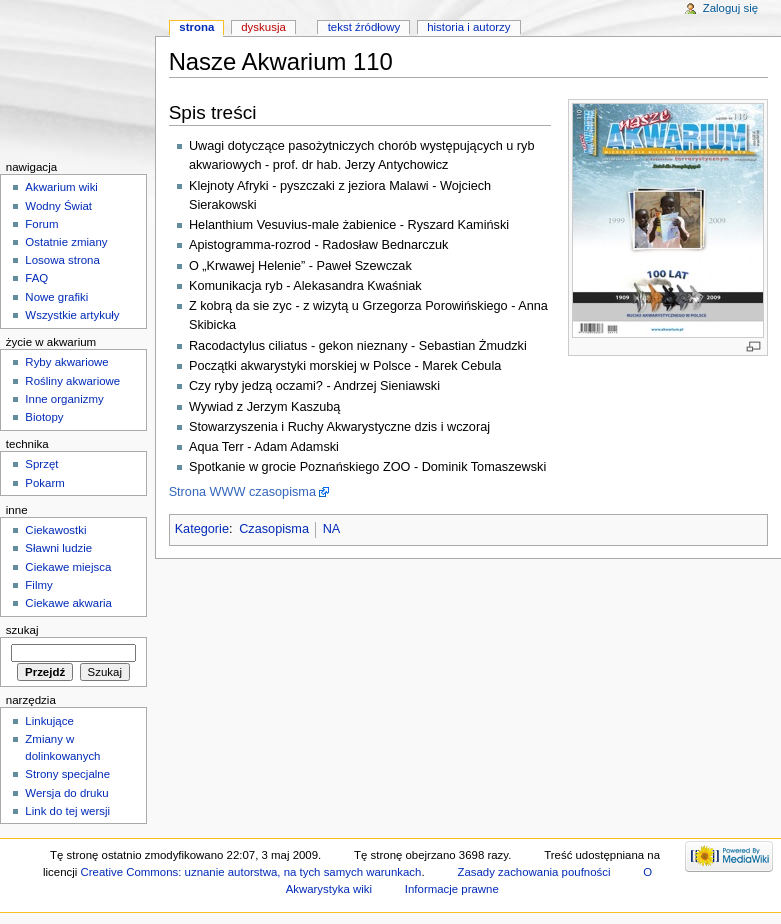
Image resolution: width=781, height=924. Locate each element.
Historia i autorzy (468, 27)
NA (332, 529)
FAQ (36, 278)
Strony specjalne (67, 774)
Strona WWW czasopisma (242, 492)
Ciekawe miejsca (68, 567)
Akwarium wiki (61, 187)
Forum (41, 224)
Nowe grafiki (56, 297)
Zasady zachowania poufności (533, 872)
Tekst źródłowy (364, 27)
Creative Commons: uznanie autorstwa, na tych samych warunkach (250, 872)
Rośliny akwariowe (72, 381)
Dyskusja (263, 27)
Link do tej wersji (67, 811)
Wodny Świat (58, 206)
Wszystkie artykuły (72, 315)
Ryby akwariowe (66, 362)
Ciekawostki (55, 530)
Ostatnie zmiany (66, 242)
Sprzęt (41, 464)
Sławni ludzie (58, 548)
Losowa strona (62, 260)
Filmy (38, 585)
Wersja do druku (66, 793)
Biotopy (44, 417)
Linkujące (49, 721)
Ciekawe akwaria (68, 603)
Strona (196, 27)
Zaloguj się (730, 8)
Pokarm (44, 483)
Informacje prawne (452, 889)
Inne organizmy (64, 399)
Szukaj (22, 630)
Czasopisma (274, 529)
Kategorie (202, 529)
